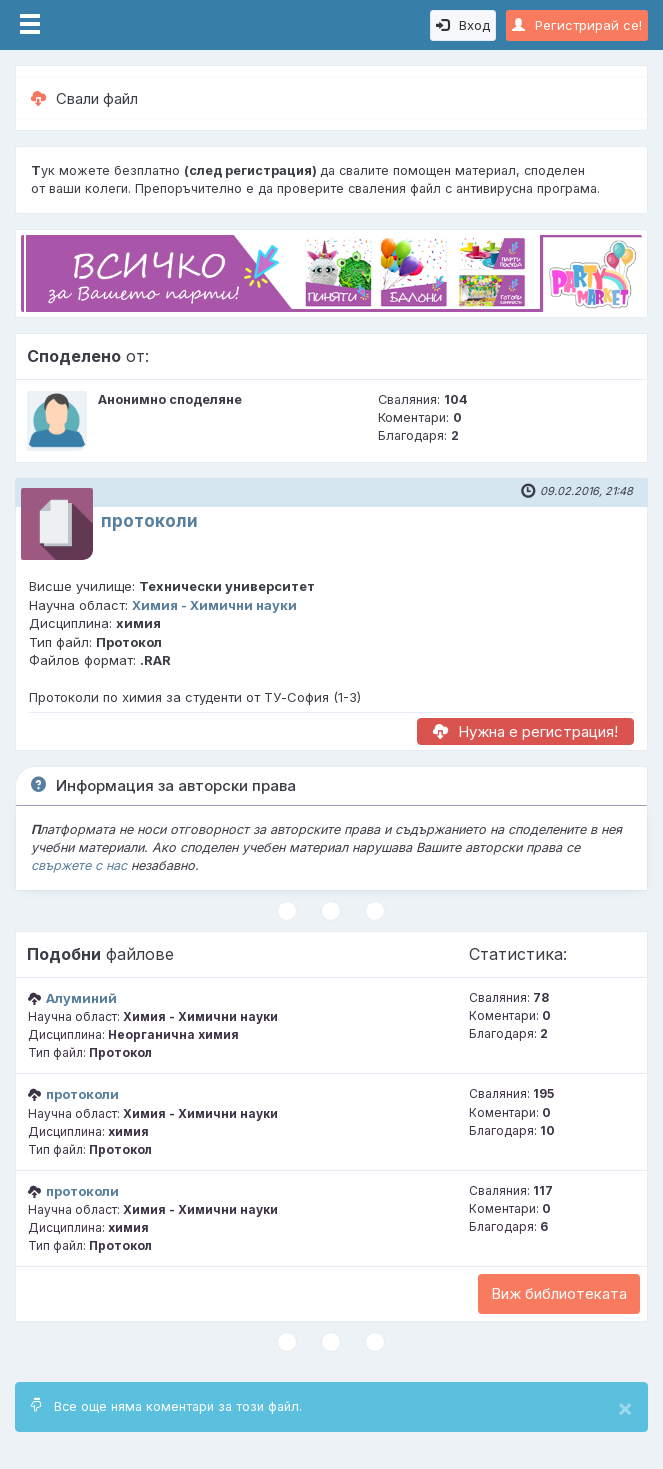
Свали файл (84, 98)
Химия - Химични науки (214, 605)
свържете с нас (79, 865)
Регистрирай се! (577, 25)
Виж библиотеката (559, 1293)
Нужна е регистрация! (525, 731)
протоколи (149, 521)
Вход (463, 25)
